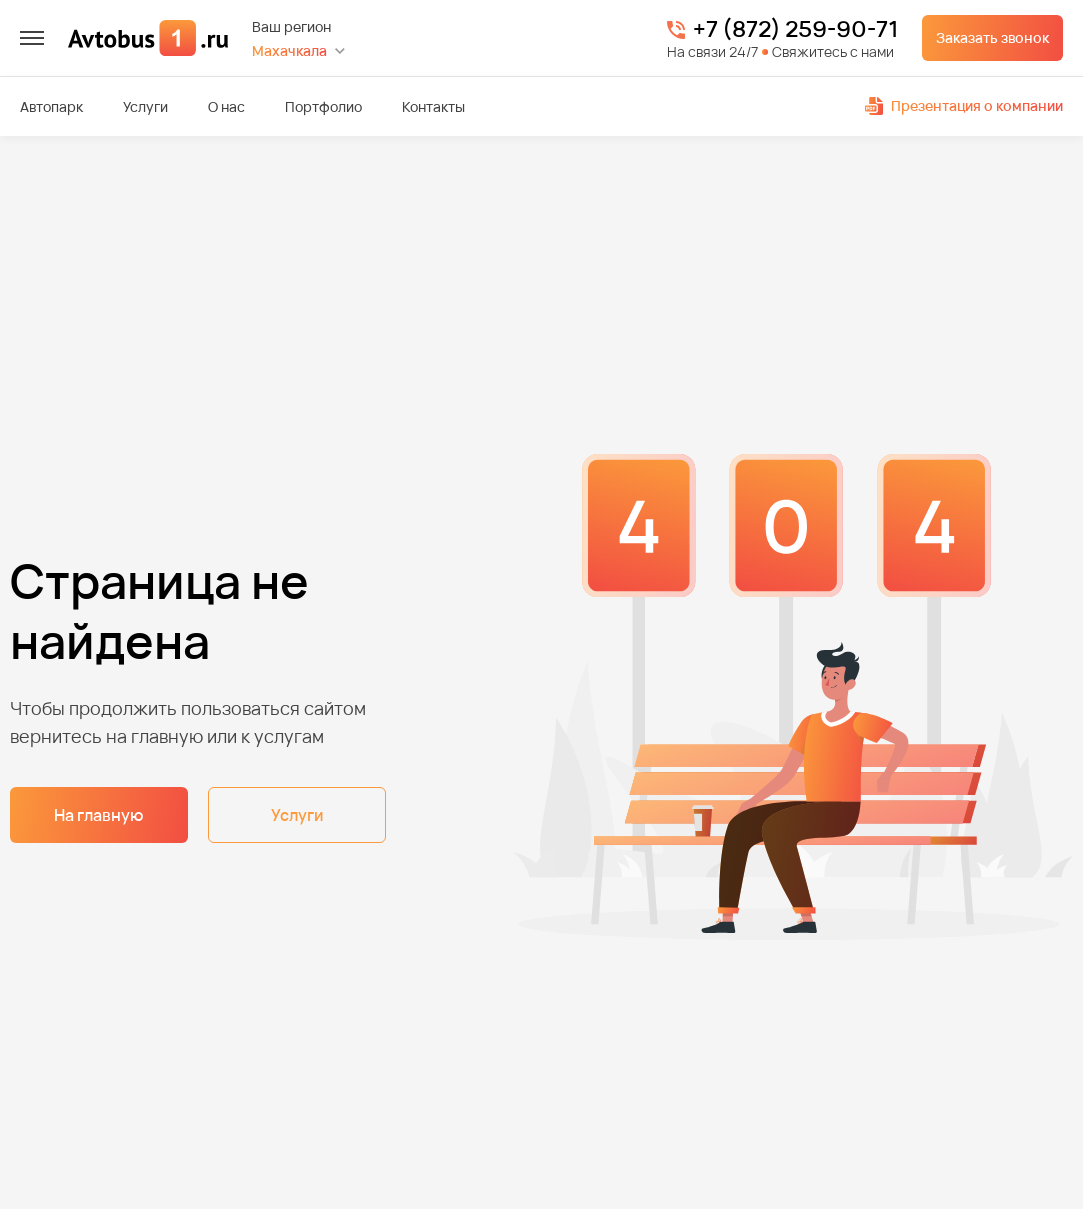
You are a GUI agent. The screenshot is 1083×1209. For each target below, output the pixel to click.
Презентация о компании (964, 105)
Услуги (145, 107)
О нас (226, 107)
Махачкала (289, 50)
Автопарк (51, 107)
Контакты (433, 107)
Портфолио (323, 107)
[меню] (32, 38)
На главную (99, 815)
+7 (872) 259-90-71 (795, 30)
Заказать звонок (992, 37)
